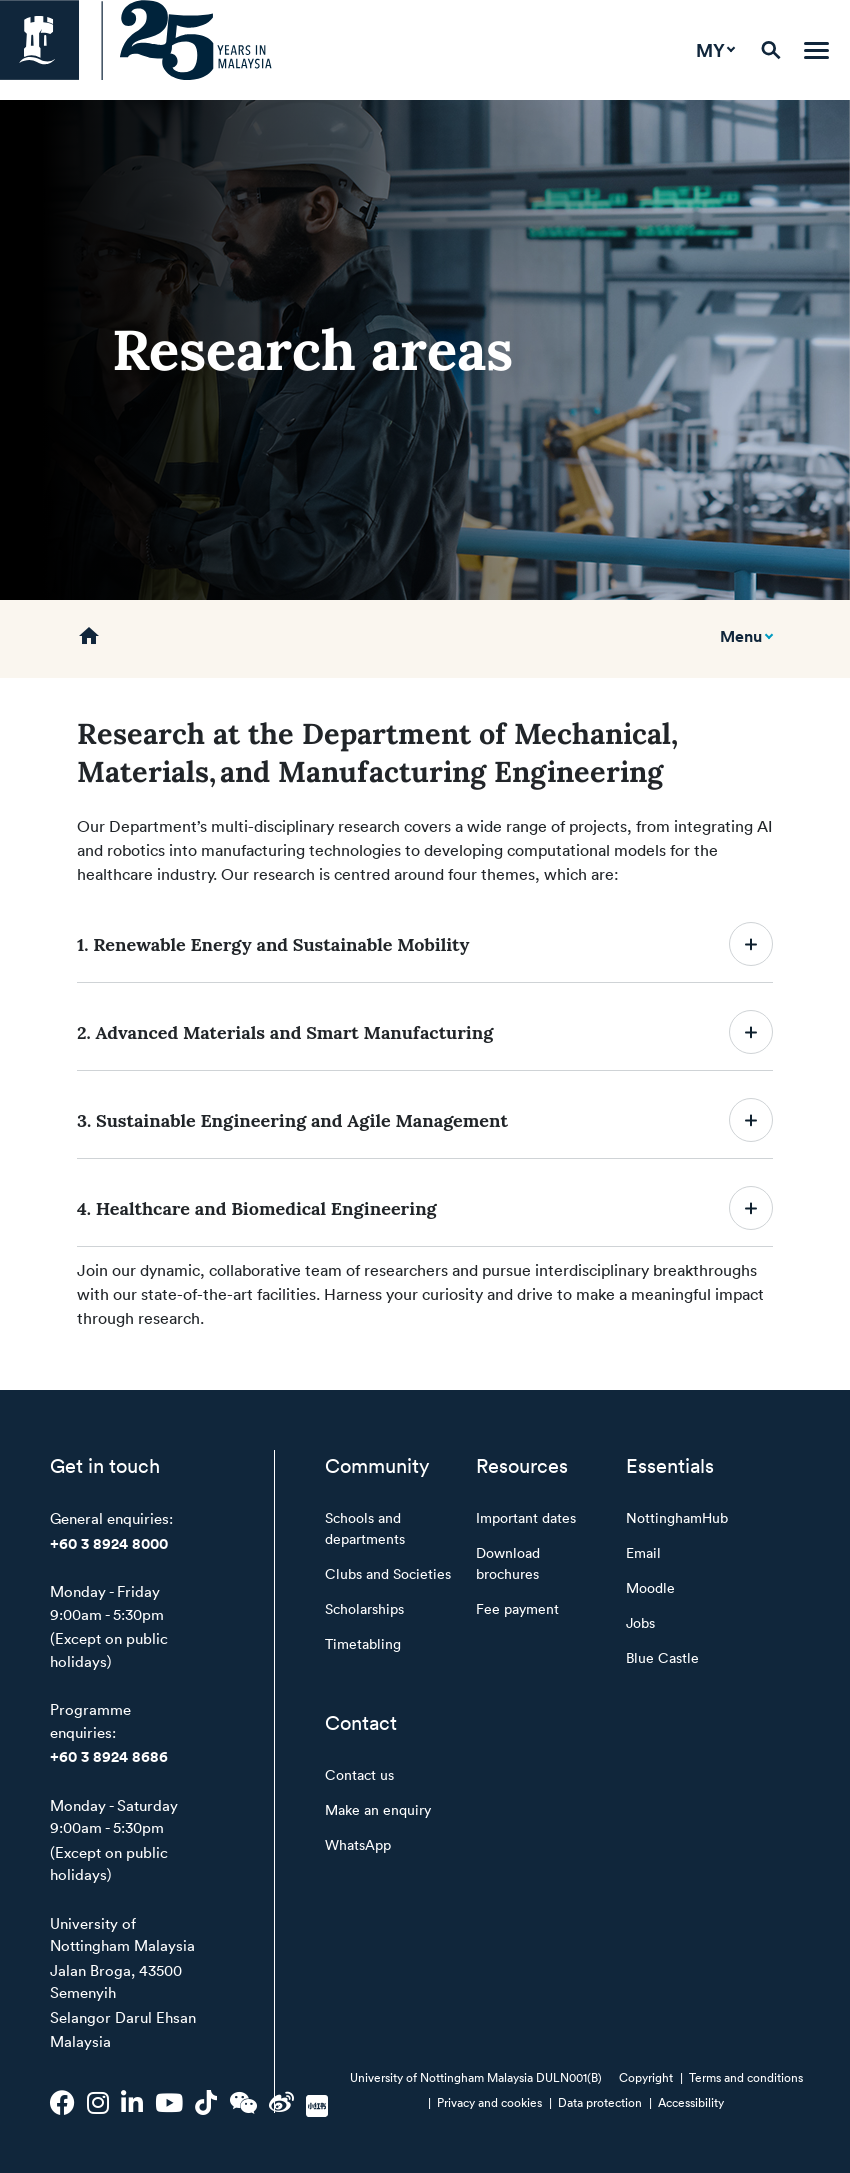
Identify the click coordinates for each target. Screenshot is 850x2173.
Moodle (650, 1587)
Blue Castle (662, 1657)
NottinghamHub (677, 1517)
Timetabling (363, 1643)
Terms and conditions (746, 2077)
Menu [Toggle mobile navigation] (741, 636)
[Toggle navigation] (816, 50)
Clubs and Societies (388, 1573)
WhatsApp (358, 1844)
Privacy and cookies (489, 2102)
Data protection (600, 2102)
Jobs (640, 1622)
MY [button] (710, 50)
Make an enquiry (378, 1809)
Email (643, 1552)
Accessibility (691, 2102)
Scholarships (364, 1608)
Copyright (646, 2077)
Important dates (526, 1517)
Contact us (359, 1774)
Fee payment (517, 1608)
